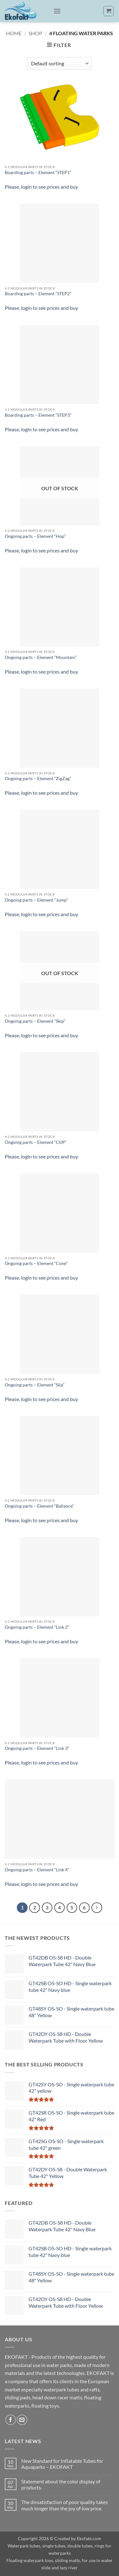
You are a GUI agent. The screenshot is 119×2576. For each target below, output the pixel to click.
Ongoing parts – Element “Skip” (35, 1021)
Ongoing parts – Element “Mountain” (41, 657)
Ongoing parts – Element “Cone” (36, 1263)
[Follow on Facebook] (10, 2420)
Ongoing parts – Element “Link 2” (37, 1627)
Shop (35, 33)
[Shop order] (59, 63)
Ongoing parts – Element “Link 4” (37, 1869)
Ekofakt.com (89, 2538)
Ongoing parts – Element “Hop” (35, 536)
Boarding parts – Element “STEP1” (38, 172)
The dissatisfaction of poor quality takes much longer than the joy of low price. (64, 2505)
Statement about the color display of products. (60, 2484)
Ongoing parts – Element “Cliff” (35, 1142)
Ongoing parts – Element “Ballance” (39, 1506)
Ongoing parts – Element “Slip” (34, 1384)
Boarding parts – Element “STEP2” (38, 293)
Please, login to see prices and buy (41, 187)
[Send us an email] (22, 2420)
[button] (57, 11)
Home (14, 33)
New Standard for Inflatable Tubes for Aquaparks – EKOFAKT (62, 2464)
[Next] (96, 1907)
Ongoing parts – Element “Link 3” (37, 1748)
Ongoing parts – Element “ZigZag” (38, 778)
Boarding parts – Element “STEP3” (38, 415)
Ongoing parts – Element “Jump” (36, 900)
